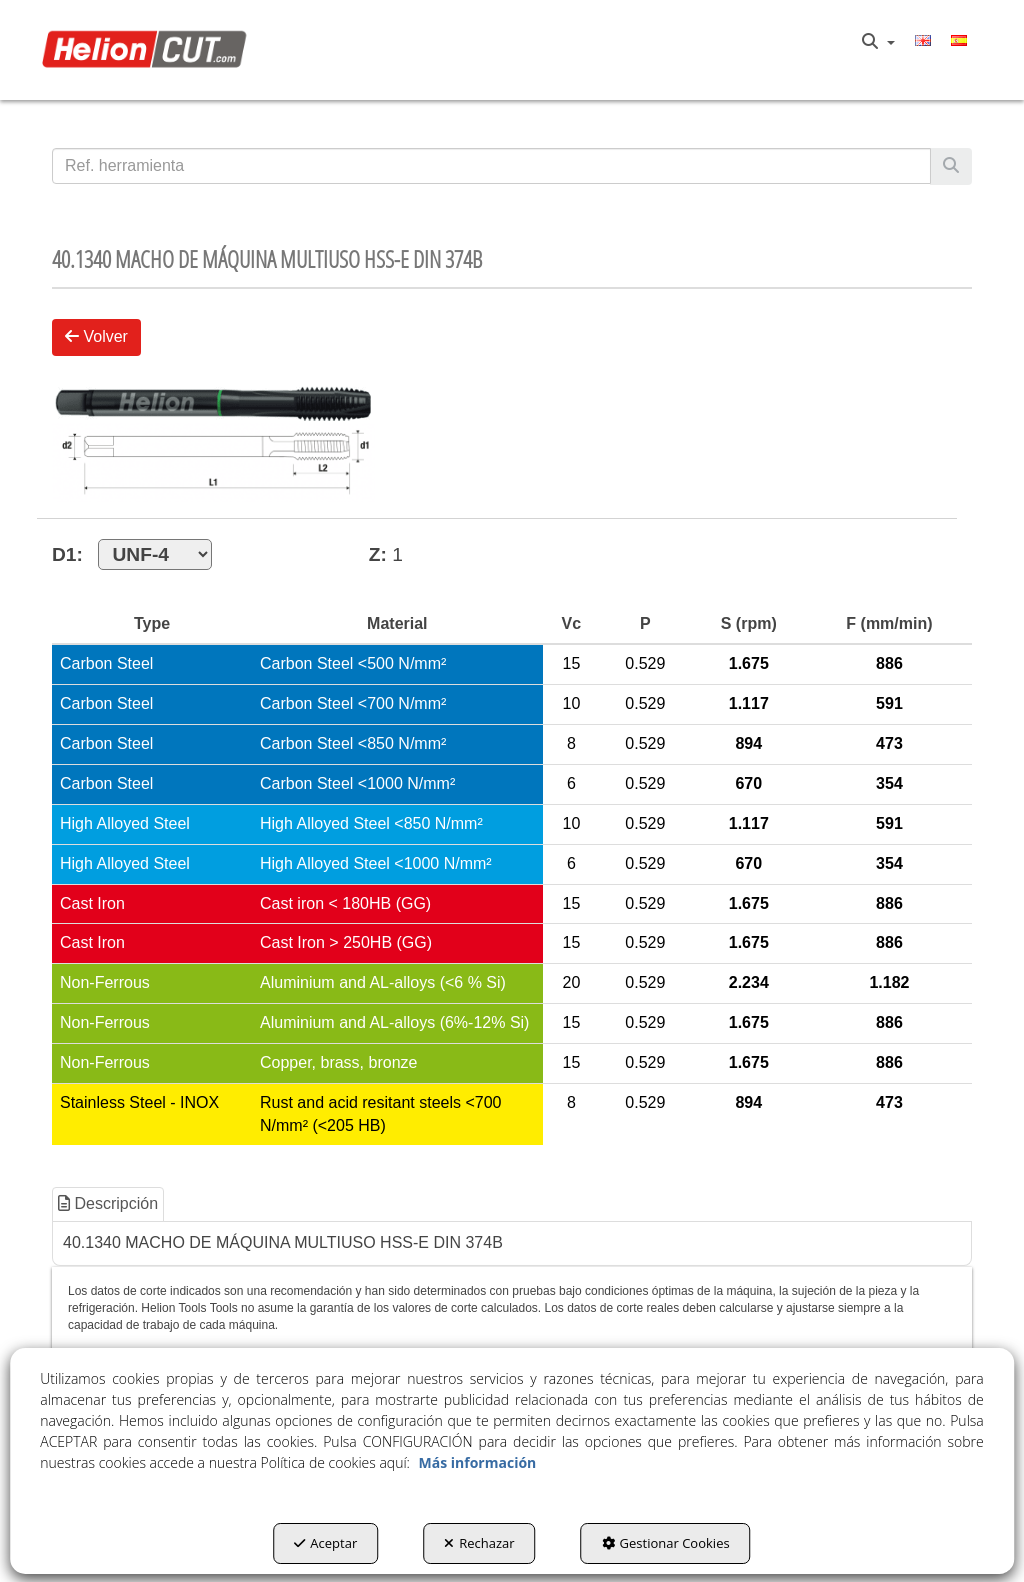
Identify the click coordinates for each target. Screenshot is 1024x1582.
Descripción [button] (108, 1203)
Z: (378, 554)
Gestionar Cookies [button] (666, 1543)
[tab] (109, 1204)
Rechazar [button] (479, 1543)
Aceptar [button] (325, 1543)
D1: (132, 554)
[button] (148, 50)
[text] (491, 166)
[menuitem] (878, 42)
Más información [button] (478, 1462)
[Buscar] (951, 166)
